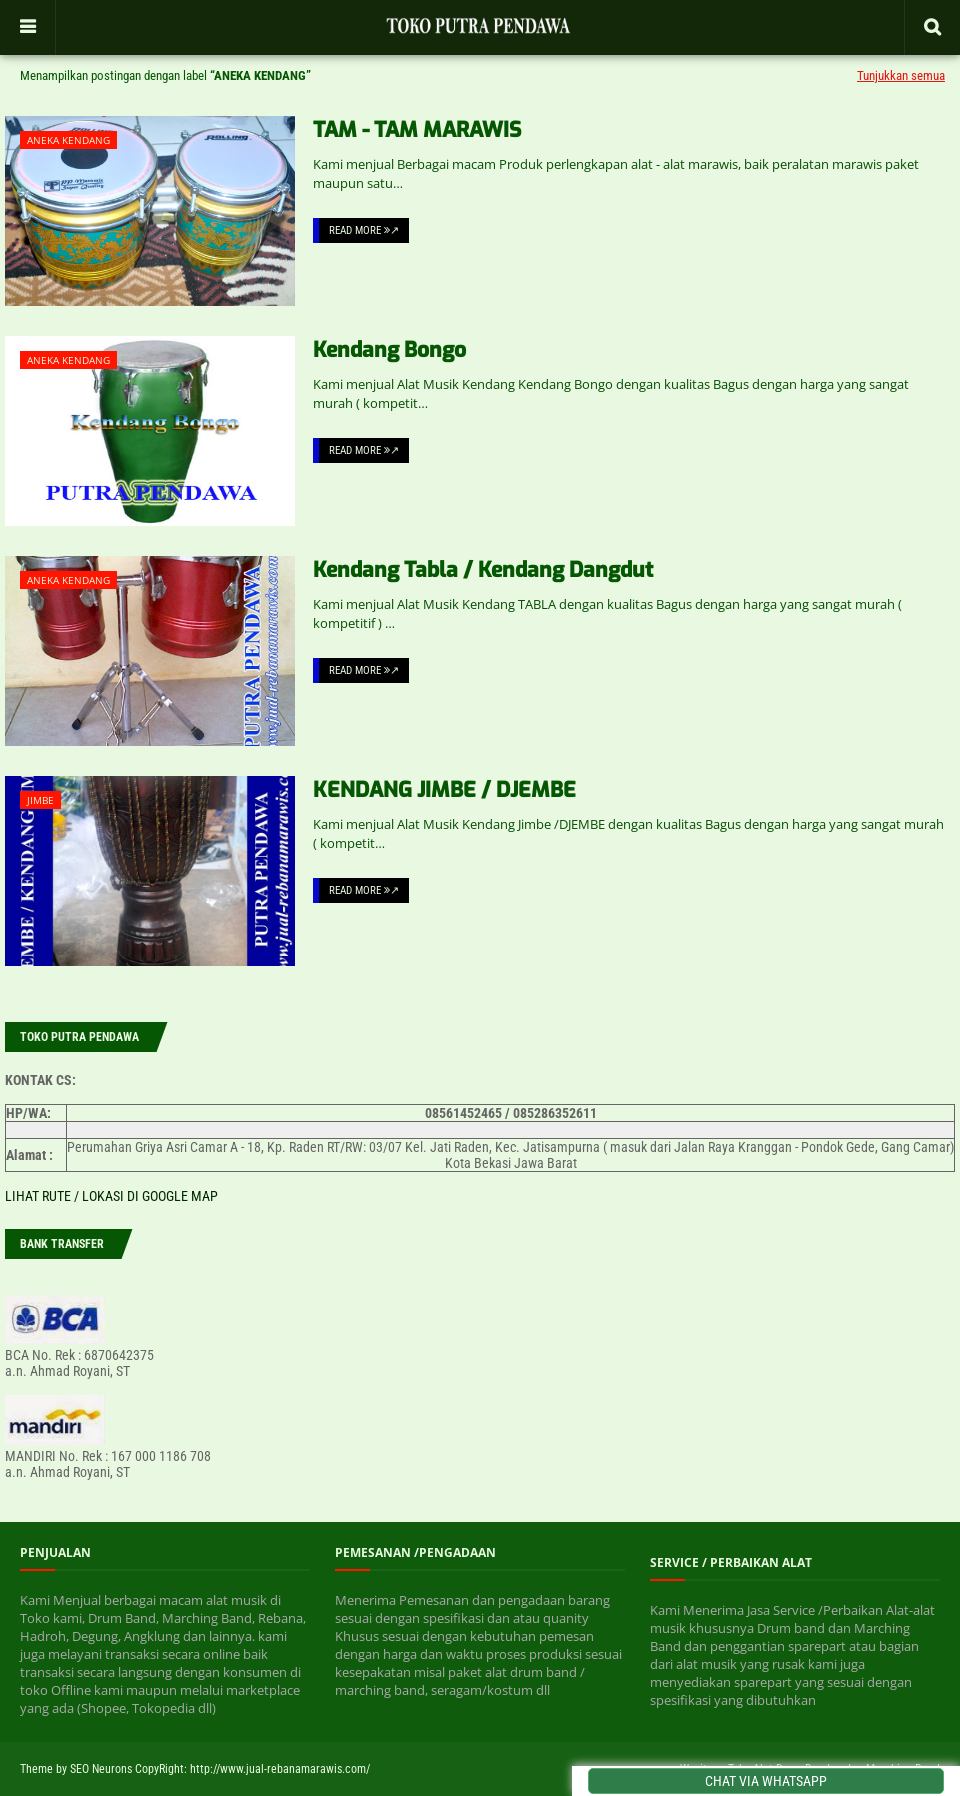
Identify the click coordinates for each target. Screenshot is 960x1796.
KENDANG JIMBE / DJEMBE (444, 790)
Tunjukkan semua (901, 75)
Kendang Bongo (389, 350)
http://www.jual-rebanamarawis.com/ (280, 1769)
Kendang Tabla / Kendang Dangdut (483, 570)
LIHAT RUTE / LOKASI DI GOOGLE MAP (111, 1196)
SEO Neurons (101, 1769)
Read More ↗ (364, 230)
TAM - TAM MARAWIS (417, 130)
